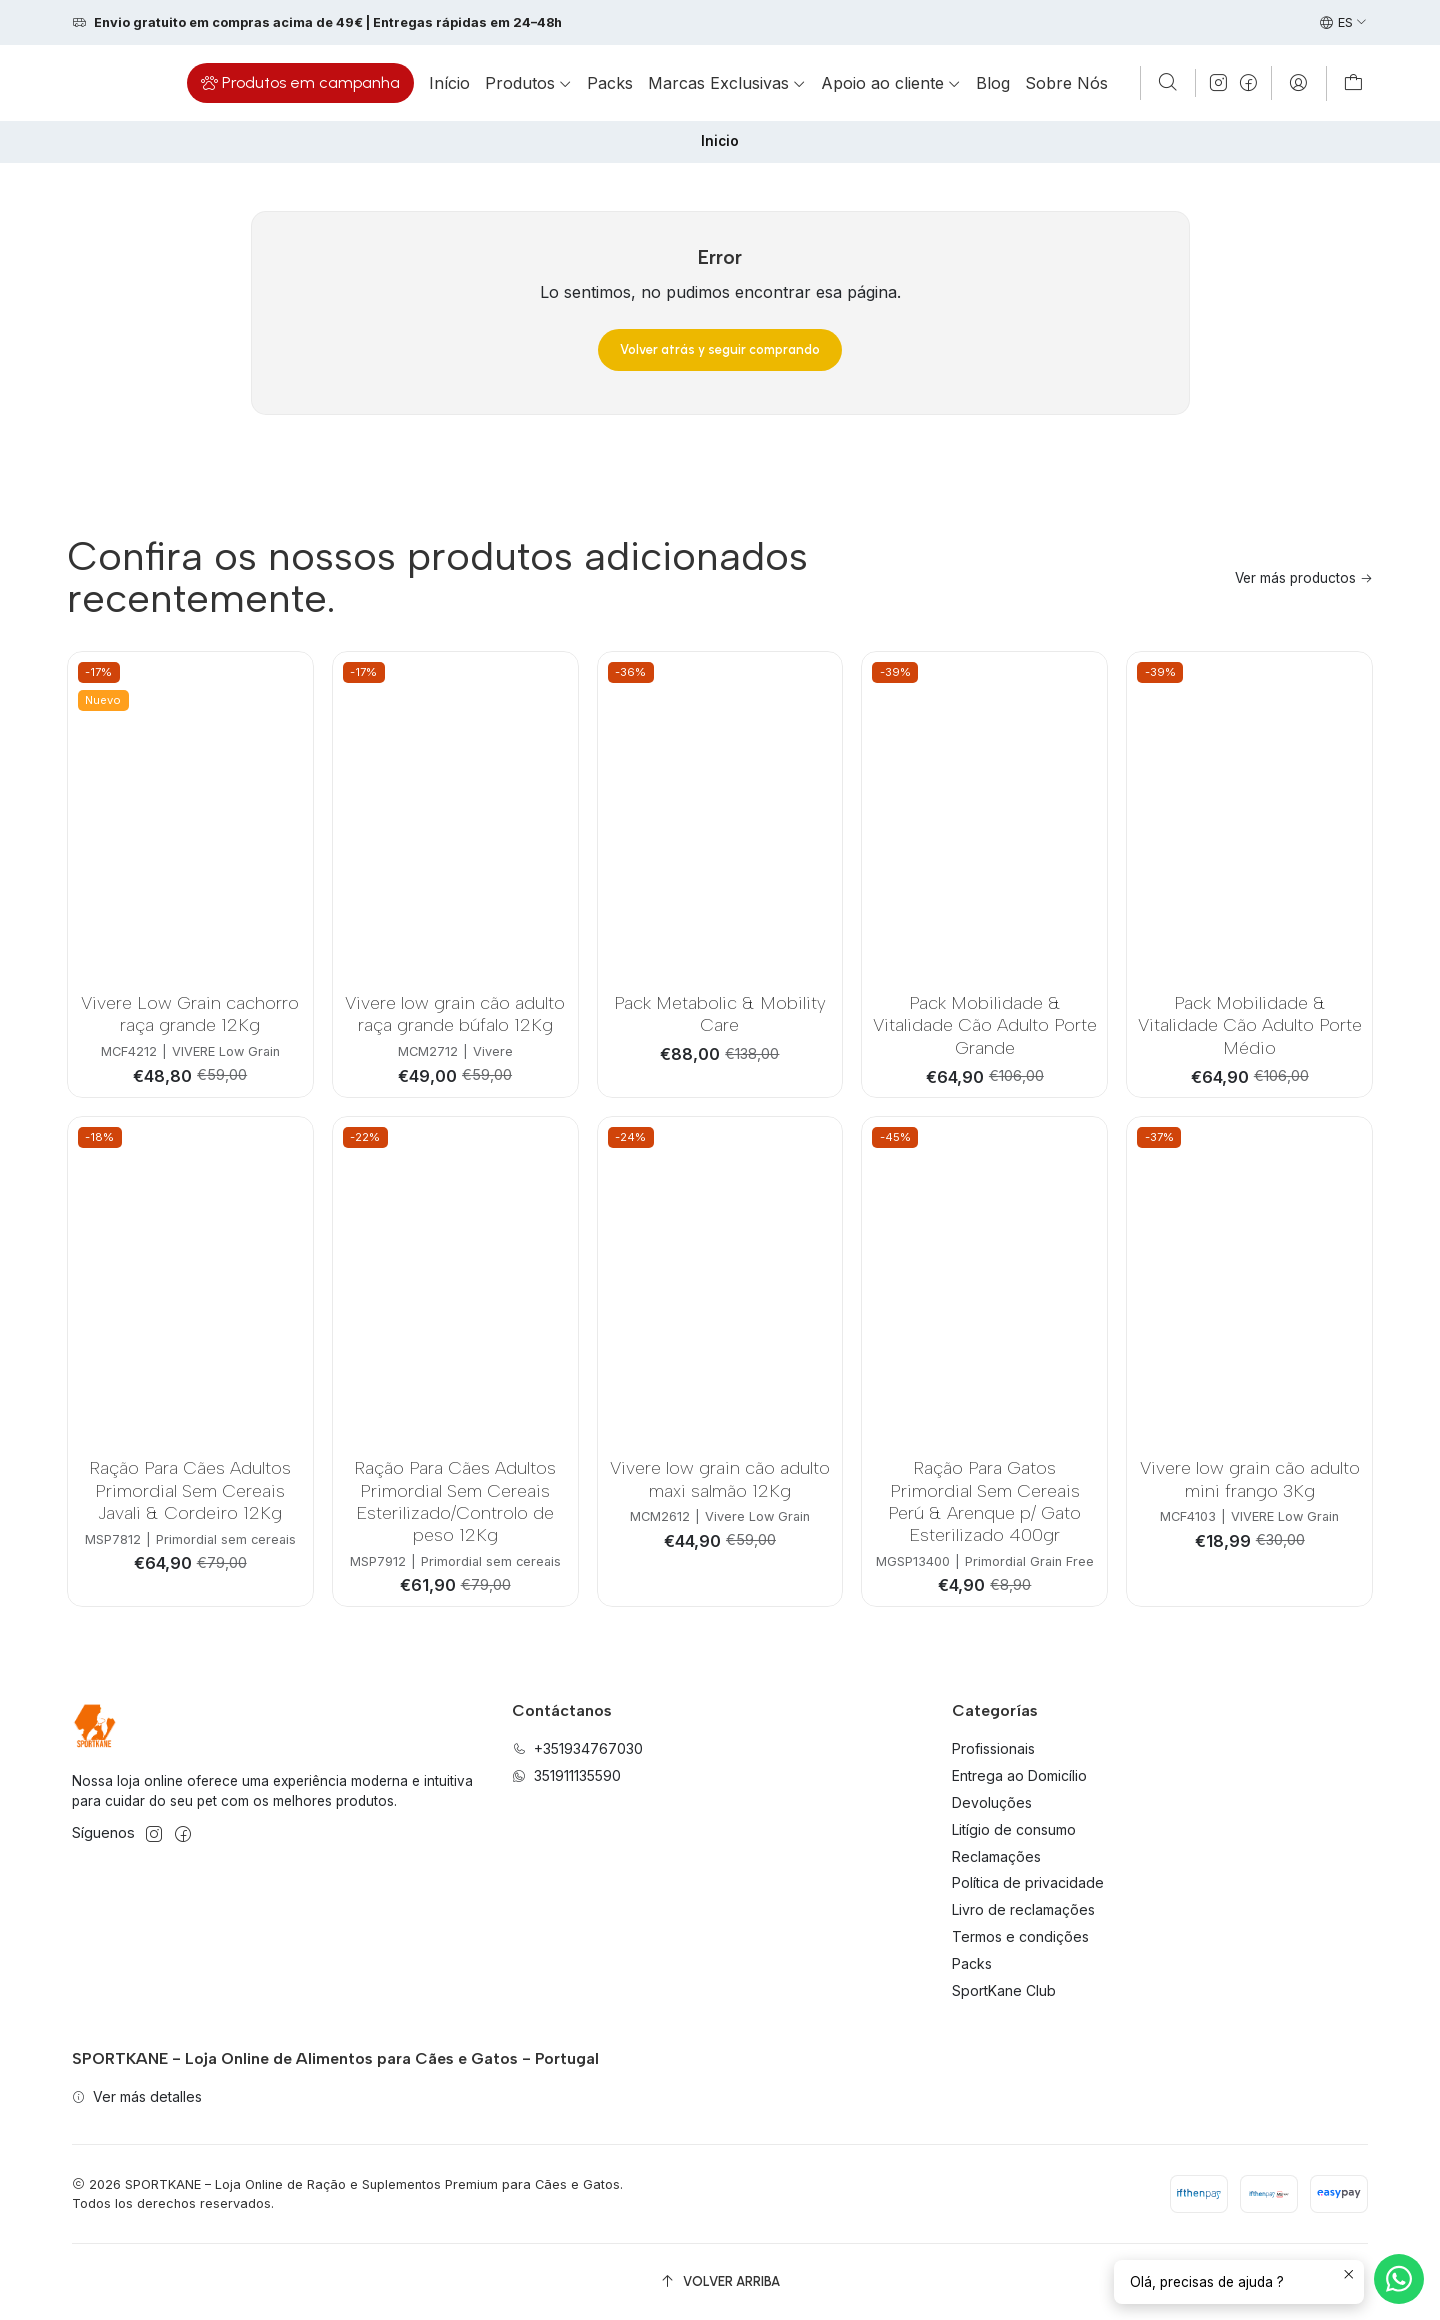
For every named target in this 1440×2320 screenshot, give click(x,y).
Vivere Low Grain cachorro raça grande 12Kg (190, 1013)
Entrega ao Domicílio (1019, 1775)
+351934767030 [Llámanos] (577, 1748)
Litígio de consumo (1014, 1829)
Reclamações (996, 1856)
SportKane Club (1004, 1990)
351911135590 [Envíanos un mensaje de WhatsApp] (566, 1775)
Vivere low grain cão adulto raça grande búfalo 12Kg (455, 1013)
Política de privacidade (1028, 1882)
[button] (300, 83)
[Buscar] (1168, 83)
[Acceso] (1298, 83)
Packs (972, 1963)
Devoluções (992, 1802)
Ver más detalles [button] (137, 2096)
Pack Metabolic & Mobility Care (720, 1013)
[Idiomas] (1343, 23)
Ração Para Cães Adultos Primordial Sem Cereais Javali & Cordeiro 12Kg (190, 1490)
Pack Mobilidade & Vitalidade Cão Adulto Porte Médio (1250, 1025)
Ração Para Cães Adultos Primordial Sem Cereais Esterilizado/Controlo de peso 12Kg (455, 1501)
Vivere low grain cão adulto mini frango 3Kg (1250, 1478)
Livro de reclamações (1023, 1909)
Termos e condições (1020, 1936)
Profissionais (993, 1748)
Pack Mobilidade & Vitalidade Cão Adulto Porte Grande (985, 1025)
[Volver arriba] (720, 2281)
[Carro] (1353, 83)
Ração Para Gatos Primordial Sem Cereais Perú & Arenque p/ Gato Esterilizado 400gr (984, 1501)
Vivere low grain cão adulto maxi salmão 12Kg (720, 1478)
